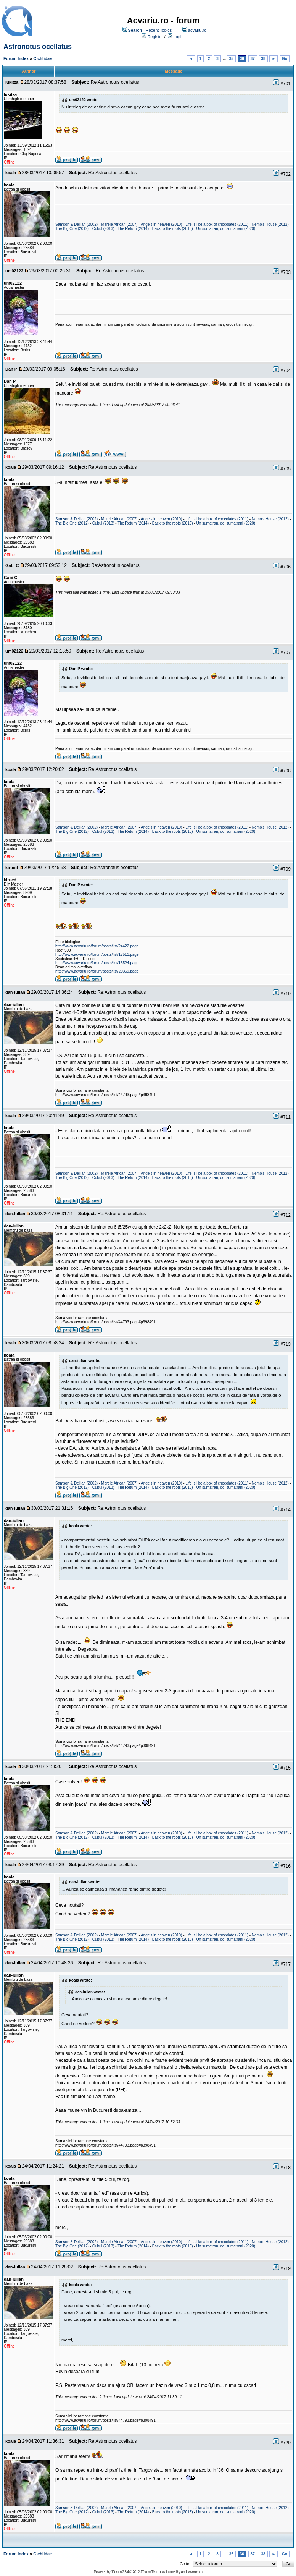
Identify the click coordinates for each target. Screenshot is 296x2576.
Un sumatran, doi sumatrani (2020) (225, 229)
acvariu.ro (197, 30)
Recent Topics (158, 30)
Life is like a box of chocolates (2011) (216, 224)
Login (179, 36)
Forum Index (16, 58)
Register (155, 36)
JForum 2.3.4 (120, 2572)
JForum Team (149, 2572)
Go (284, 59)
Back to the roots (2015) (172, 229)
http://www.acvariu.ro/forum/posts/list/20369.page (96, 971)
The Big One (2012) (72, 229)
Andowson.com (191, 2572)
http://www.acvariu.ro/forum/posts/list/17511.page (96, 954)
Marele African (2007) (119, 224)
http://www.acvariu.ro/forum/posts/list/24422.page (96, 946)
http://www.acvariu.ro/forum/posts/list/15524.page (96, 963)
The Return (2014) (133, 229)
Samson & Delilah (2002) (76, 224)
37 (253, 59)
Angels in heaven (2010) (161, 224)
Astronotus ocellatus (37, 46)
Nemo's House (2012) (270, 224)
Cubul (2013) (103, 229)
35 (231, 59)
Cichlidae (42, 58)
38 (263, 59)
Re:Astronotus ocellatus (115, 82)
